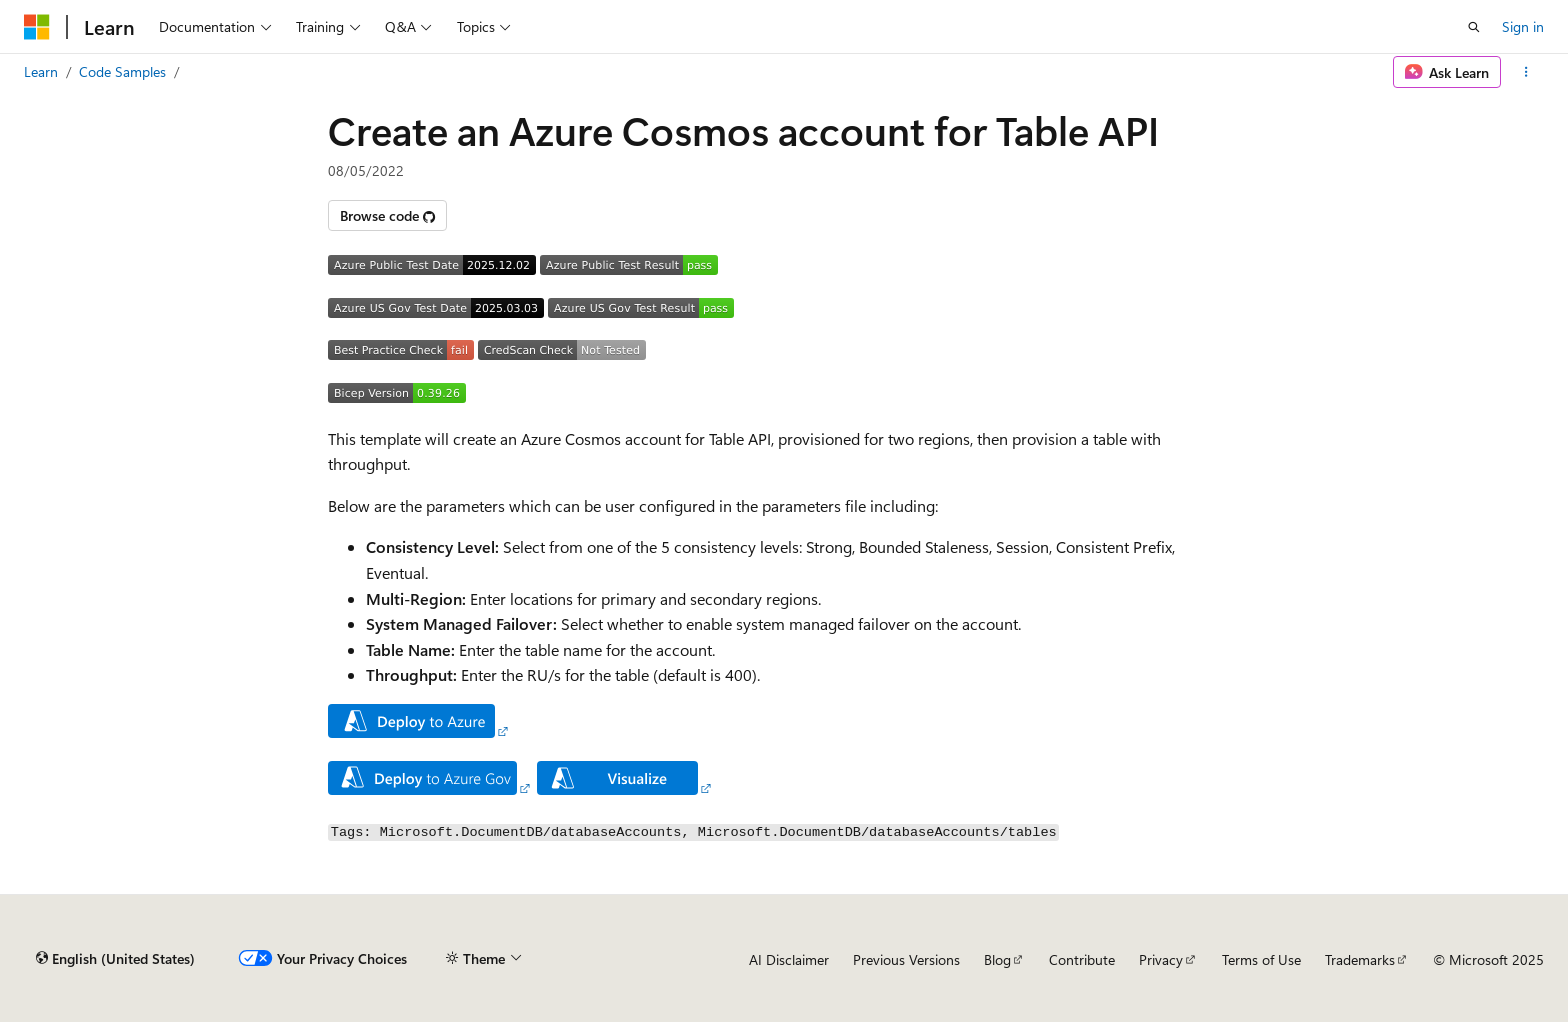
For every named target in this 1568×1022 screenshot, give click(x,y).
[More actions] (1526, 72)
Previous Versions (906, 959)
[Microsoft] (37, 27)
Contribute (1082, 959)
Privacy (1161, 959)
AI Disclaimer (789, 959)
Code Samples (122, 71)
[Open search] (1474, 27)
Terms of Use (1261, 959)
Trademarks (1360, 959)
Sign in (1523, 26)
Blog (997, 959)
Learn (41, 71)
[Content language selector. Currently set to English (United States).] (115, 959)
